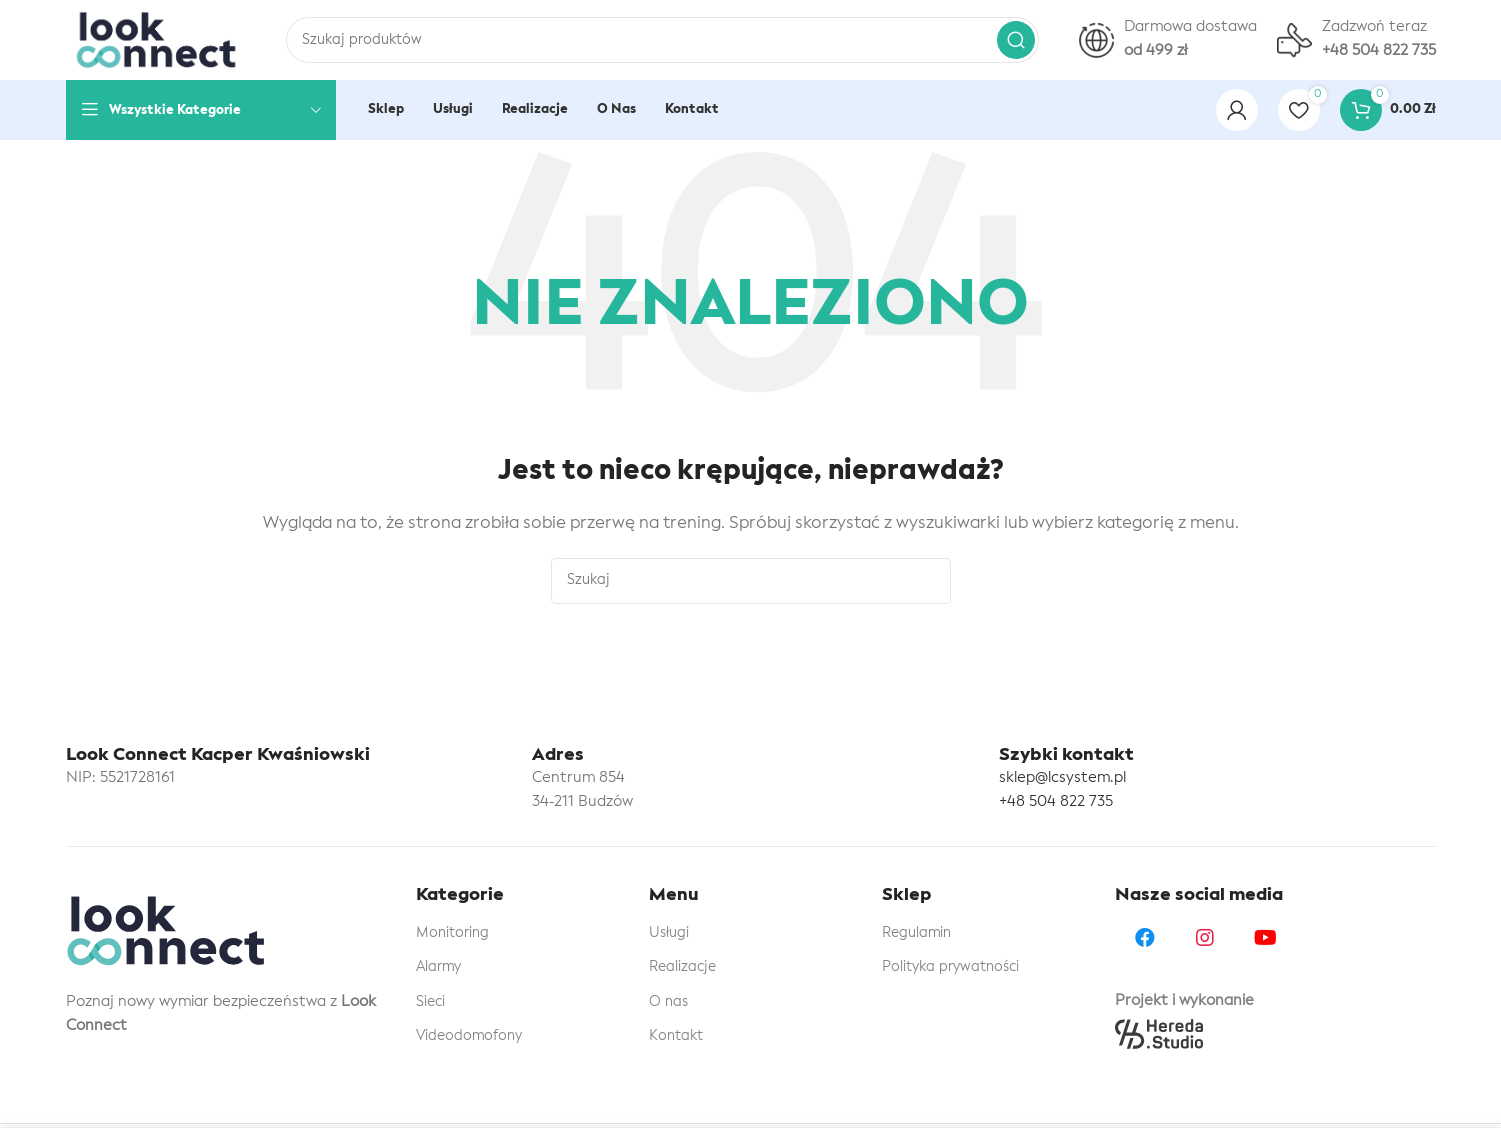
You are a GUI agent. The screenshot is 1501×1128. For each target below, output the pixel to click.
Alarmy (438, 967)
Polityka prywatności (950, 967)
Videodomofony (469, 1036)
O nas (668, 1002)
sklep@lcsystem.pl (1062, 778)
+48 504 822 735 (1056, 802)
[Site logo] (156, 40)
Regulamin (916, 933)
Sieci (430, 1002)
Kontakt (676, 1036)
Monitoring (452, 933)
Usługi (669, 933)
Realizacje (682, 967)
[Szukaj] (662, 40)
